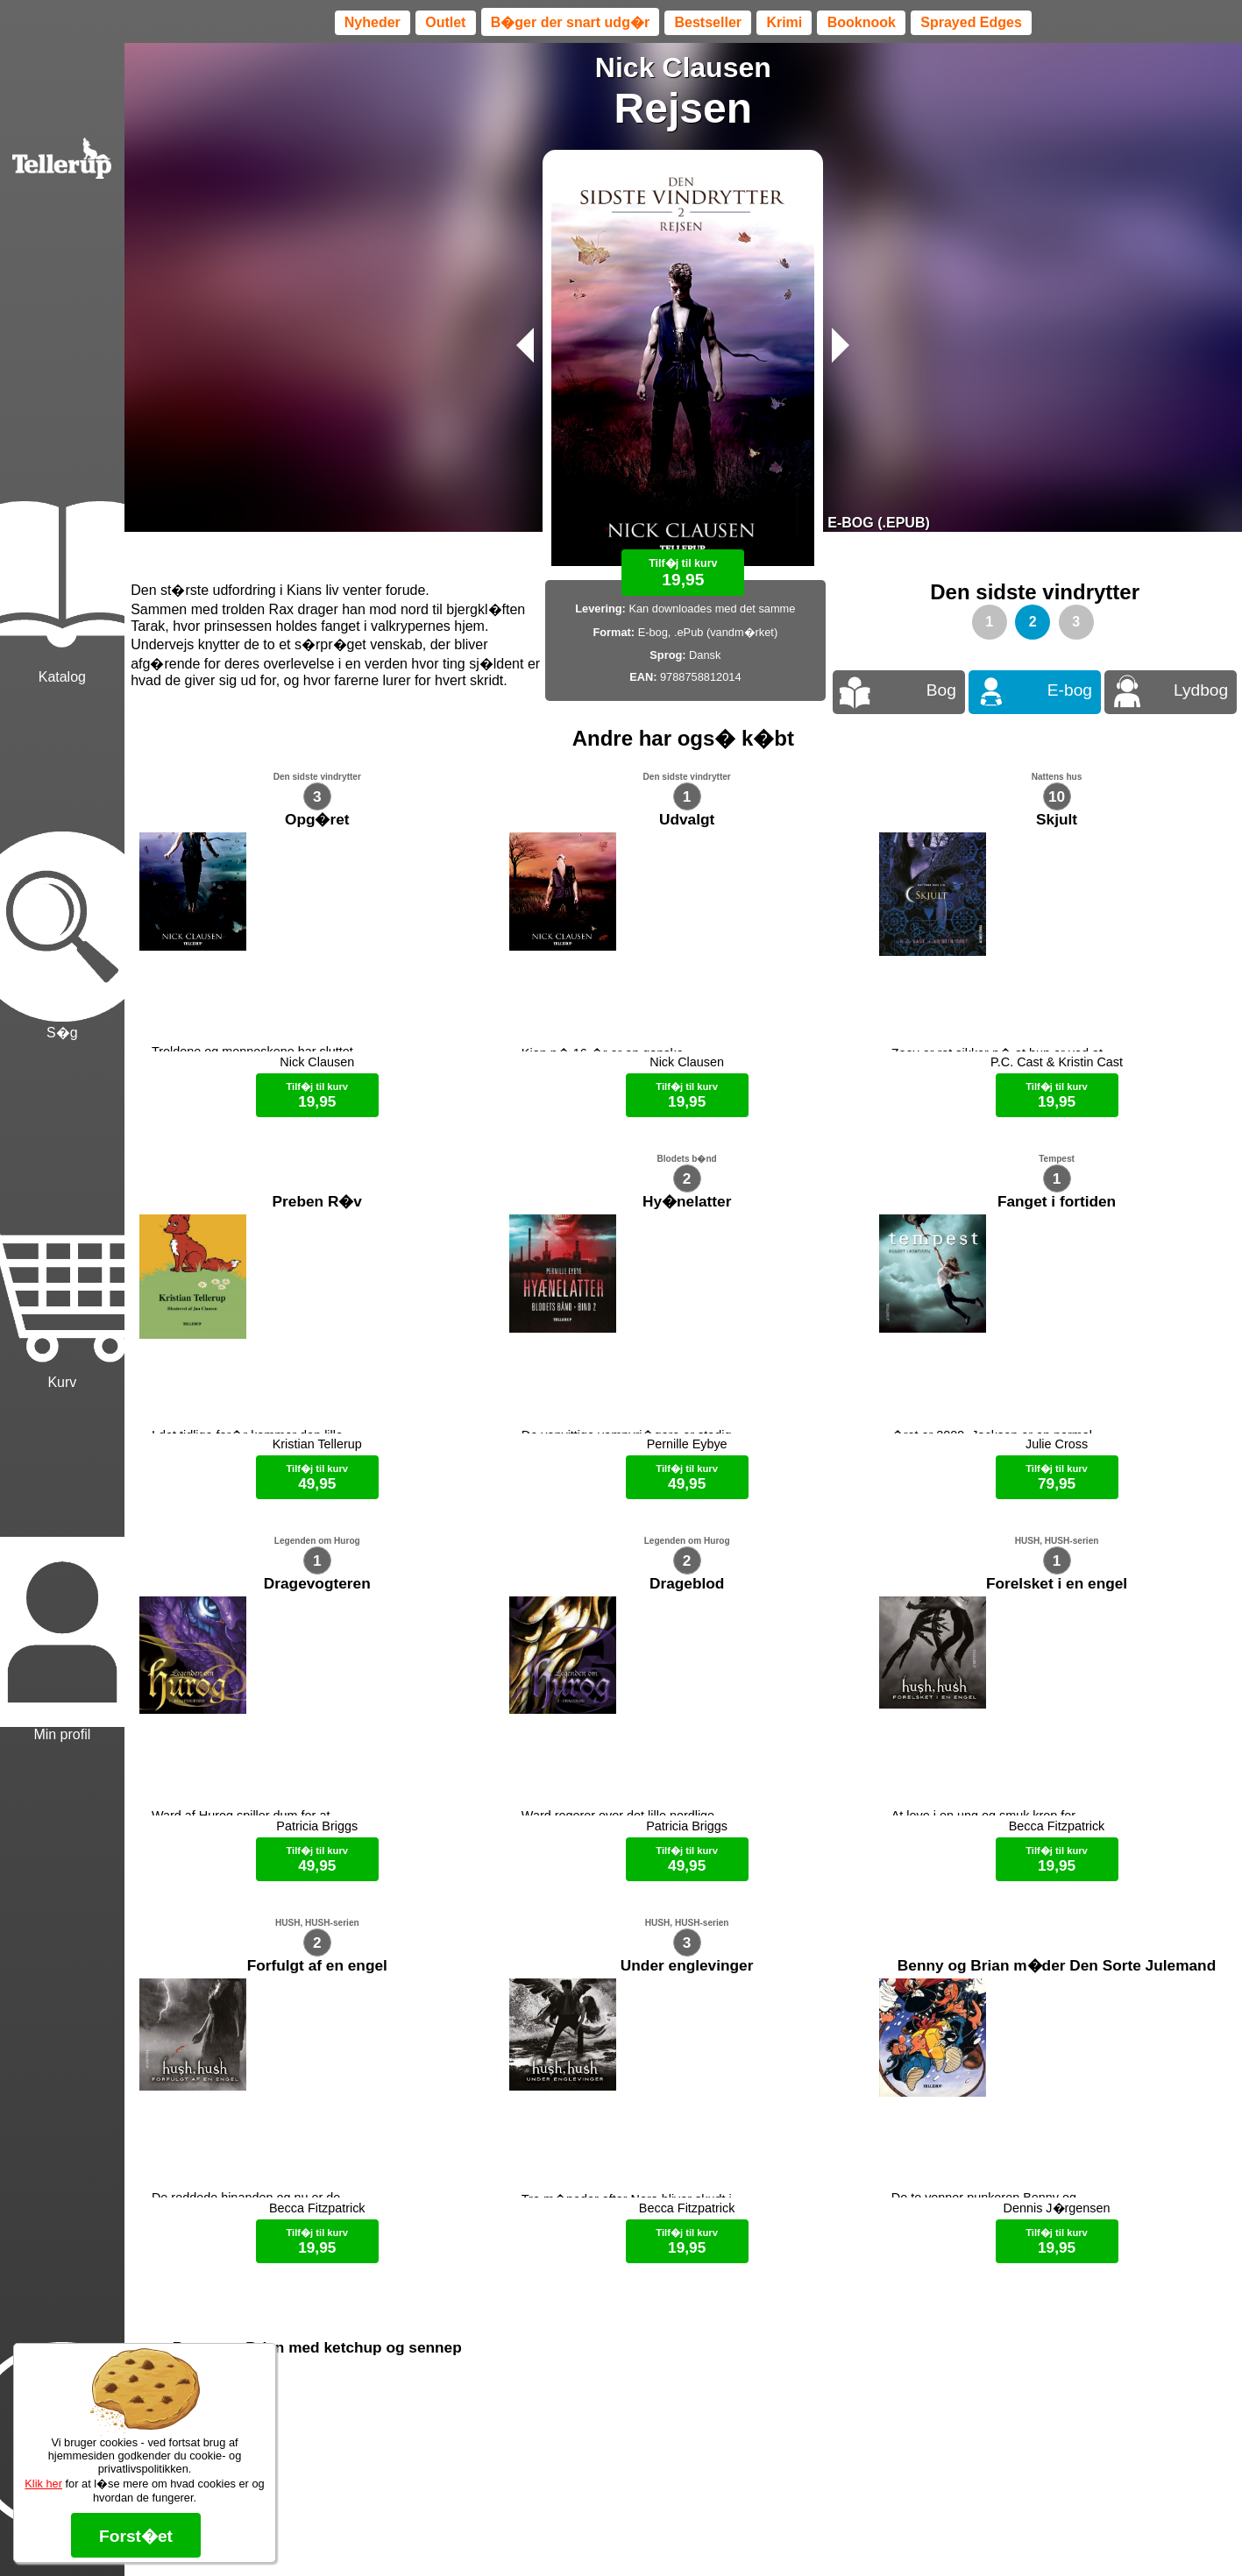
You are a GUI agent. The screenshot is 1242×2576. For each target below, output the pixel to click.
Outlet (445, 22)
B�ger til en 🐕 (714, 2532)
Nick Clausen (683, 67)
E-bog (1069, 690)
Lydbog (1201, 690)
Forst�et (136, 2536)
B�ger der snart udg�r (570, 22)
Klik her (43, 2483)
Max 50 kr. (637, 2532)
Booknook (861, 22)
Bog (941, 690)
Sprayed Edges (971, 22)
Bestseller (708, 22)
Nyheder (372, 22)
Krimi (784, 22)
